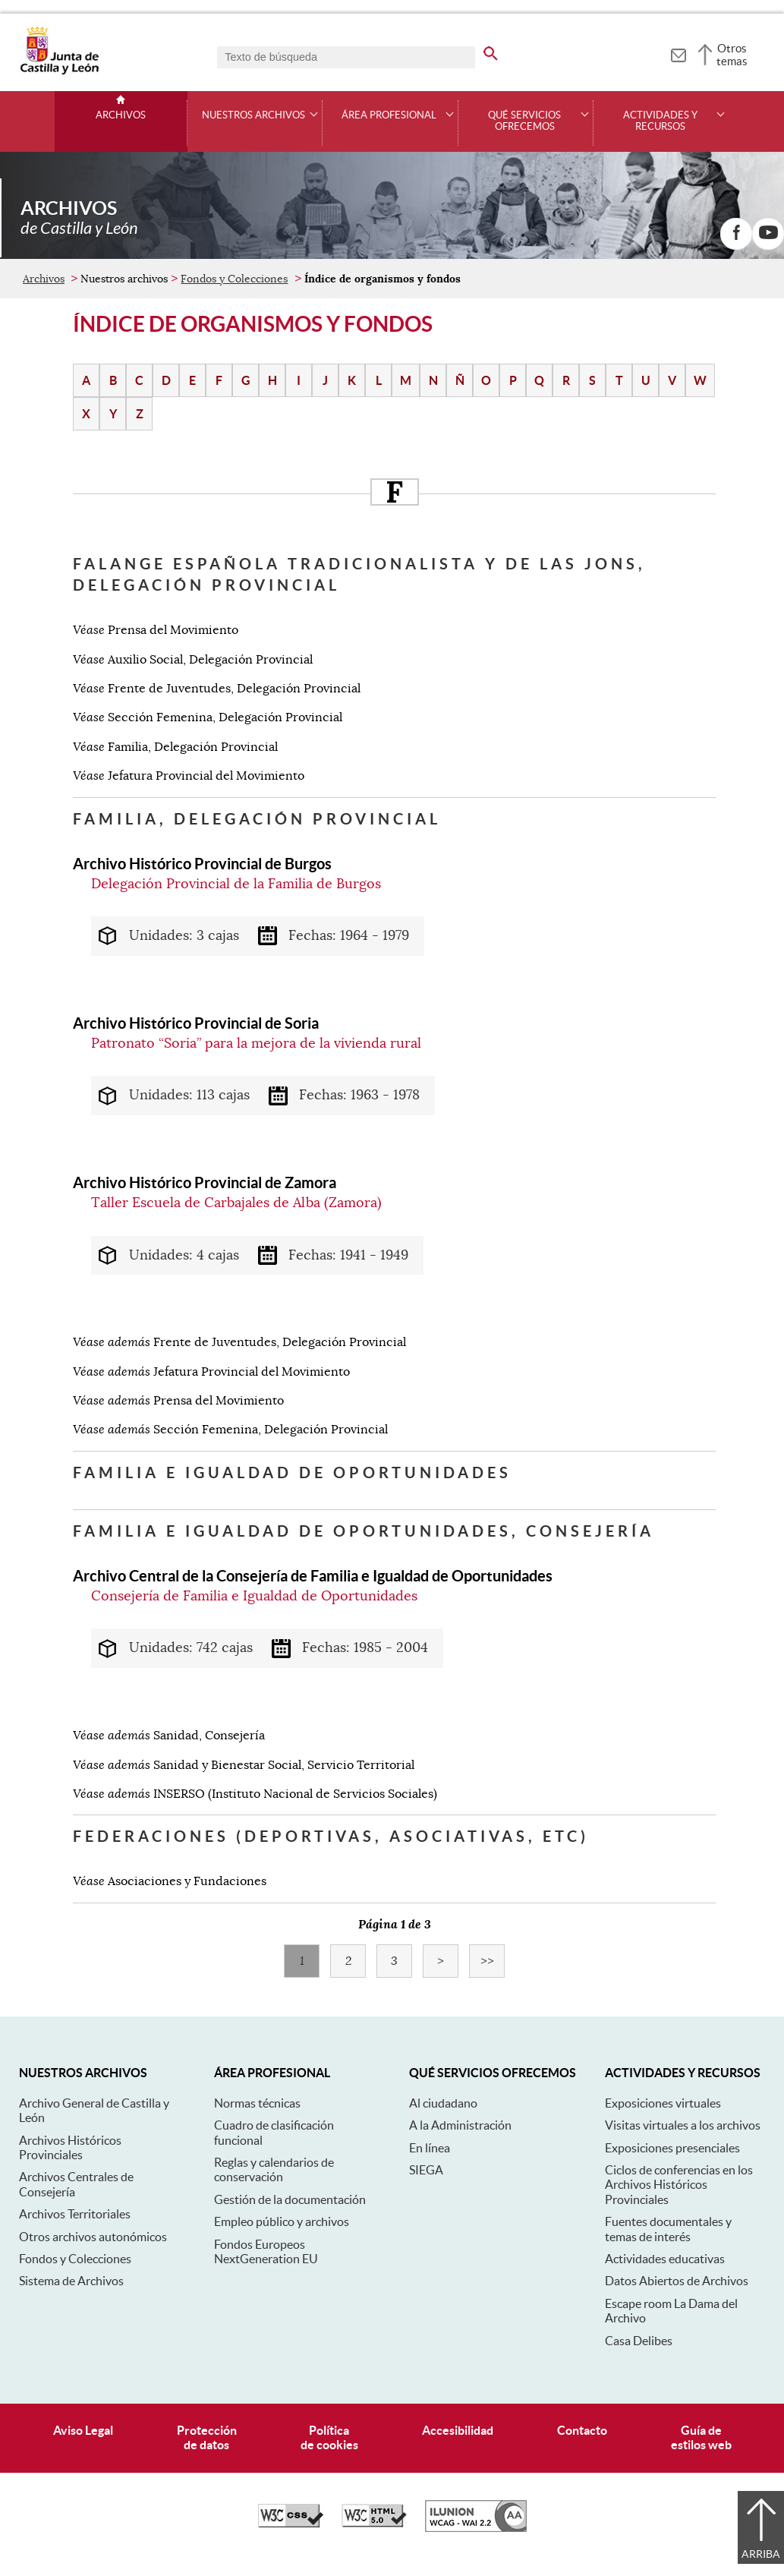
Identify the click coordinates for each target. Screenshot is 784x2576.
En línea (429, 2148)
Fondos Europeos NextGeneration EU (266, 2251)
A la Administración (460, 2125)
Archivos (121, 115)
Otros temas (732, 55)
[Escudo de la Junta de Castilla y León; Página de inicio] (59, 71)
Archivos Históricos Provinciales (70, 2147)
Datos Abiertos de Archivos (676, 2281)
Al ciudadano (443, 2103)
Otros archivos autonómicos (93, 2236)
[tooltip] (678, 53)
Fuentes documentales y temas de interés (668, 2229)
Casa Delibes (638, 2340)
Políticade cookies (329, 2437)
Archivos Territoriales (75, 2214)
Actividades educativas (665, 2258)
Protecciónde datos (207, 2437)
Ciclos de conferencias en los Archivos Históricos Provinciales (679, 2184)
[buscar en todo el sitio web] (490, 51)
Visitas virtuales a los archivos (682, 2125)
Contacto (582, 2430)
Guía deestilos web (701, 2437)
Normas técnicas (257, 2103)
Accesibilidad (457, 2430)
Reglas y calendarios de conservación (274, 2169)
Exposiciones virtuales (663, 2103)
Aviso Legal (83, 2430)
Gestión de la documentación (290, 2199)
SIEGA (426, 2170)
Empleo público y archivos (281, 2221)
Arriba (760, 2554)
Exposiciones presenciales (672, 2148)
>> (492, 1961)
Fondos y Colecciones (234, 278)
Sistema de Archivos (71, 2281)
